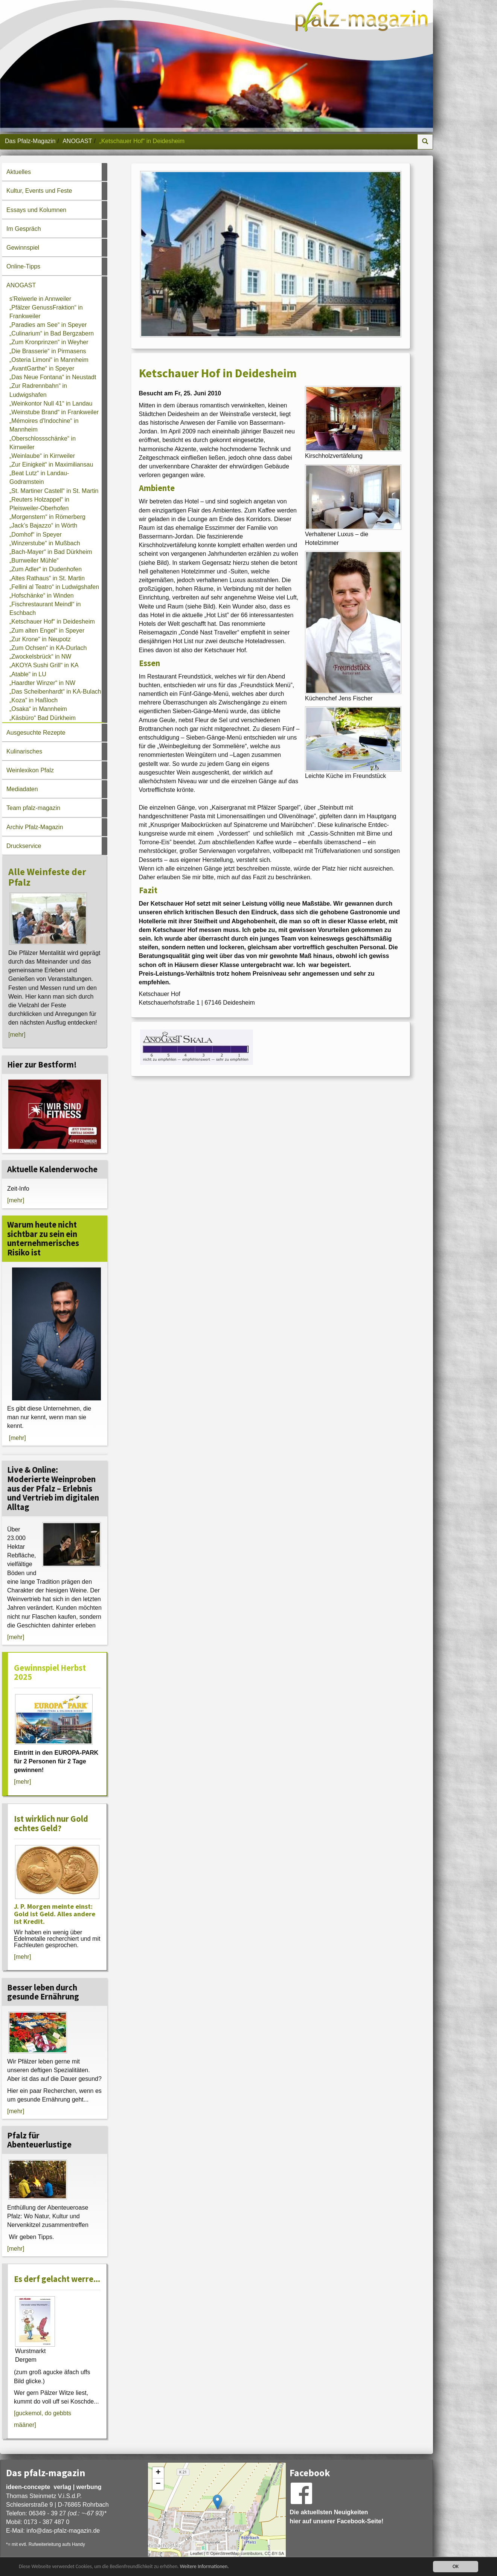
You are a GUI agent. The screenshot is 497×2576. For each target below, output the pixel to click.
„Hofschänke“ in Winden (41, 595)
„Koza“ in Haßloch (33, 700)
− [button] (158, 2484)
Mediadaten (22, 789)
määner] (25, 2425)
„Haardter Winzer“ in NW (42, 683)
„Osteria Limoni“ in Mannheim (48, 360)
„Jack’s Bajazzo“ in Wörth (43, 525)
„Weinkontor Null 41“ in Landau (50, 403)
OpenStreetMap (224, 2553)
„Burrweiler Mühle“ (34, 560)
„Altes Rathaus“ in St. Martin (47, 578)
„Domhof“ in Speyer (35, 534)
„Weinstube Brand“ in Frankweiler (54, 412)
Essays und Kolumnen (36, 210)
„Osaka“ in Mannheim (38, 709)
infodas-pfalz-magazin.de (63, 2530)
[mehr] (16, 1034)
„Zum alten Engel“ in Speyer (46, 630)
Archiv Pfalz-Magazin (34, 827)
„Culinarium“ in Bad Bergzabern (51, 333)
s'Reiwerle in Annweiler (40, 299)
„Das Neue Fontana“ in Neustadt (52, 377)
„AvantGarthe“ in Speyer (41, 368)
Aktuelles (18, 172)
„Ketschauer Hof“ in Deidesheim (52, 621)
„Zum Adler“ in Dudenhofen (45, 569)
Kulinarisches (24, 751)
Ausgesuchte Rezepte (36, 732)
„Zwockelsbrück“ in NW (40, 656)
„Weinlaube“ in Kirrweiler (42, 456)
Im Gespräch (23, 229)
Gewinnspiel (22, 247)
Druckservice (23, 846)
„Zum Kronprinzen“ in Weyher (48, 342)
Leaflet (196, 2553)
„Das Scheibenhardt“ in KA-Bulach (55, 691)
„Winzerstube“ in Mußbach (44, 543)
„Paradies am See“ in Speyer (48, 325)
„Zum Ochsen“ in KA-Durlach (48, 648)
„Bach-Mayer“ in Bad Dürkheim (50, 552)
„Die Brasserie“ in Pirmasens (47, 351)
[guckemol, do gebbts (42, 2413)
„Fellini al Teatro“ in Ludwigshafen (54, 587)
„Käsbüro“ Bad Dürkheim (42, 718)
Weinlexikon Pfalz (30, 770)
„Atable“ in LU (27, 674)
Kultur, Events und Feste (39, 191)
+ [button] (158, 2472)
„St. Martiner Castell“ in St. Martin (54, 491)
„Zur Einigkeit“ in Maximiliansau (51, 464)
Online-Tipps (23, 266)
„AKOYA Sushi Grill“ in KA (44, 665)
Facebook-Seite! (360, 2521)
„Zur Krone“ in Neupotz (40, 639)
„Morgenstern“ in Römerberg (47, 517)
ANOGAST (77, 141)
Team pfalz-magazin (33, 808)
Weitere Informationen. (204, 2566)
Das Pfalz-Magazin (30, 141)
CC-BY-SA (274, 2553)
